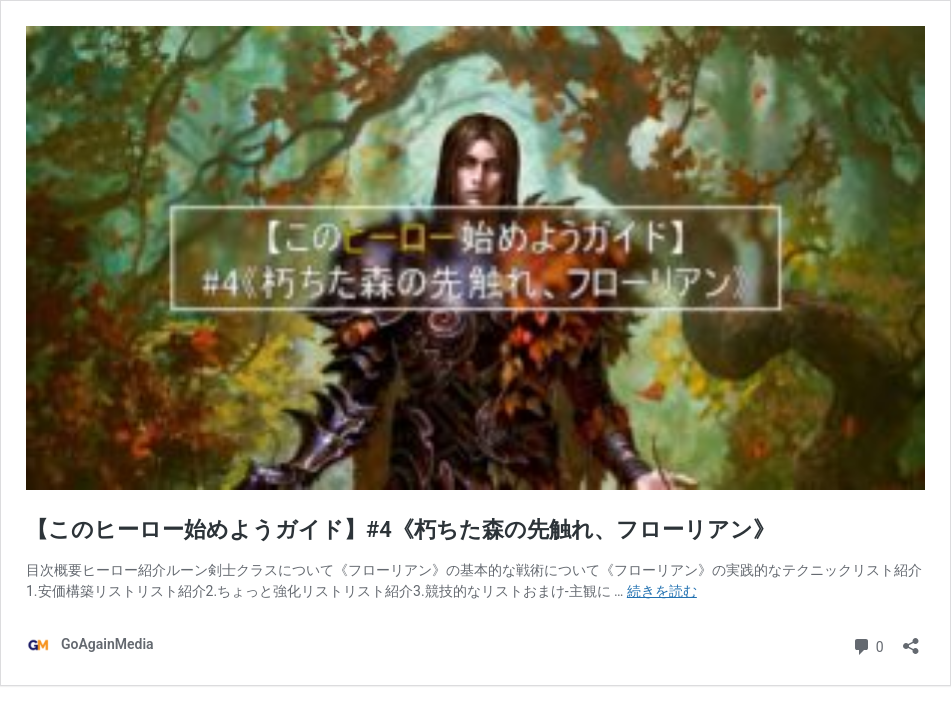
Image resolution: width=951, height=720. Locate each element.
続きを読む (662, 591)
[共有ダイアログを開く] (911, 639)
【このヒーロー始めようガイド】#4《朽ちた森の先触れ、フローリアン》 (400, 529)
